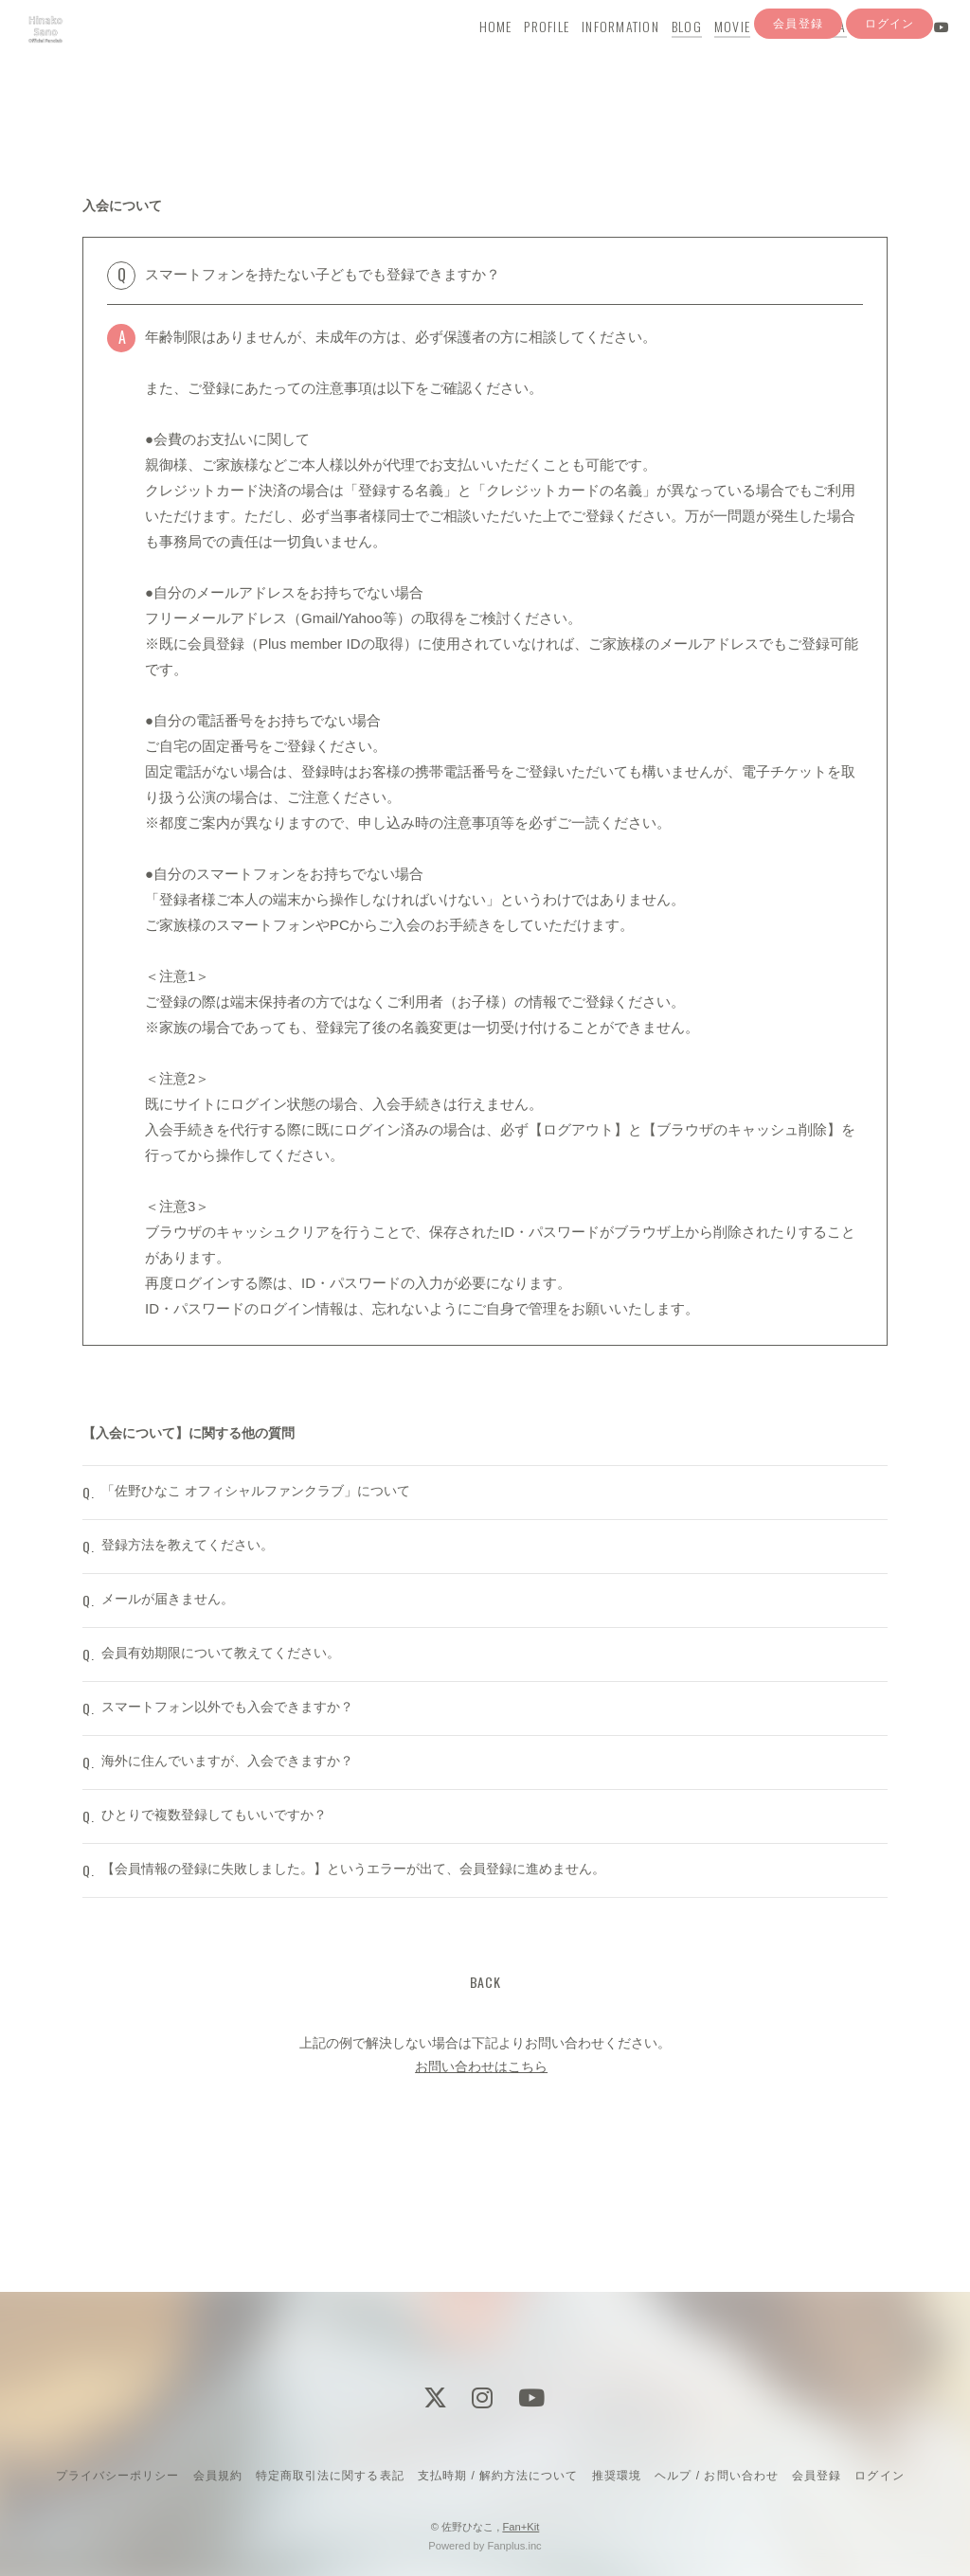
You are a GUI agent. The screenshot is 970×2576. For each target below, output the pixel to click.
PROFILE (527, 53)
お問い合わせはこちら (481, 2184)
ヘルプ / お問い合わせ (716, 2475)
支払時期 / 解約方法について (498, 2475)
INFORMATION (601, 53)
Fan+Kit (520, 2526)
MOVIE (713, 53)
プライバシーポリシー (117, 2475)
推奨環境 (616, 2475)
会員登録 (797, 88)
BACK (485, 2099)
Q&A (814, 53)
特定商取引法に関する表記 (330, 2475)
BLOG (668, 53)
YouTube (766, 53)
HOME (476, 53)
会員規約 (217, 2475)
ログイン (889, 88)
